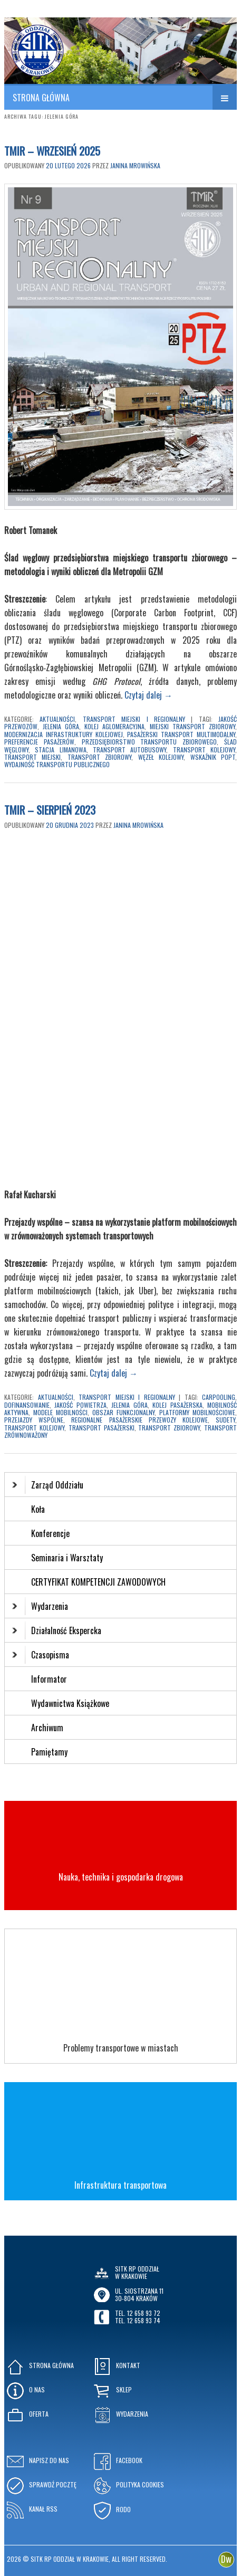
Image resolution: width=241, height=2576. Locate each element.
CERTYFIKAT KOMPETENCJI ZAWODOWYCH (98, 1582)
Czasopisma (40, 1655)
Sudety (225, 1419)
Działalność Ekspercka (56, 1630)
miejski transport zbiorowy (192, 726)
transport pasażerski (101, 1427)
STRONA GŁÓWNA (41, 97)
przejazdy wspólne (33, 1419)
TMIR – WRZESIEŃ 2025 (52, 150)
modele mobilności (60, 1412)
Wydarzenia (40, 1606)
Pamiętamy (49, 1751)
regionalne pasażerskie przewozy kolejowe (139, 1419)
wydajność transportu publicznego (57, 764)
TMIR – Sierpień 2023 (49, 810)
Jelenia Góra (61, 726)
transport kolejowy (204, 749)
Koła (38, 1509)
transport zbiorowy (99, 756)
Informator (49, 1679)
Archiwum (47, 1727)
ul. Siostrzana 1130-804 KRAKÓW (139, 2294)
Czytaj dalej (148, 695)
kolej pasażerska (177, 1404)
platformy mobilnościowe (197, 1412)
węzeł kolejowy (161, 756)
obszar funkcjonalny (123, 1412)
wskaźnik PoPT (212, 756)
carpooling (218, 1396)
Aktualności (57, 718)
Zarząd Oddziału (47, 1485)
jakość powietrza (80, 1404)
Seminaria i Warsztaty (67, 1557)
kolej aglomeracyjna (114, 726)
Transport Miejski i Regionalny (134, 718)
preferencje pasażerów (39, 741)
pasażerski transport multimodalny (181, 734)
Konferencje (50, 1533)
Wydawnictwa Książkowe (70, 1703)
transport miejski (32, 756)
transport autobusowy (129, 749)
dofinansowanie (27, 1404)
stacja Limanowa (60, 749)
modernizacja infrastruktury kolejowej (63, 734)
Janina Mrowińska (135, 165)
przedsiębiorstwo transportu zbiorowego (149, 741)
